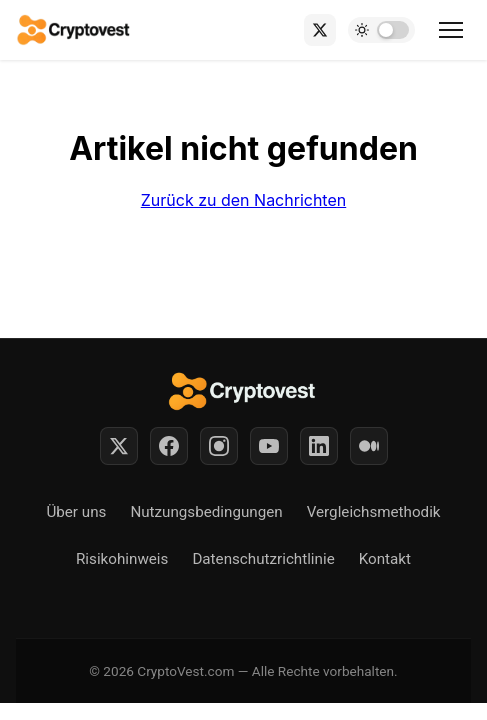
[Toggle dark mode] (381, 30)
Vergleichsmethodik (374, 512)
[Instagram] (219, 446)
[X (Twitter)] (320, 30)
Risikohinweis (122, 559)
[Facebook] (169, 446)
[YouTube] (269, 446)
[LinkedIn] (319, 446)
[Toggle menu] (451, 30)
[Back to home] (74, 30)
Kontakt (385, 559)
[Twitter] (119, 446)
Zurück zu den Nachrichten (243, 200)
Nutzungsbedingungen (206, 512)
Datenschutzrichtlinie (263, 559)
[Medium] (369, 446)
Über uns (76, 512)
